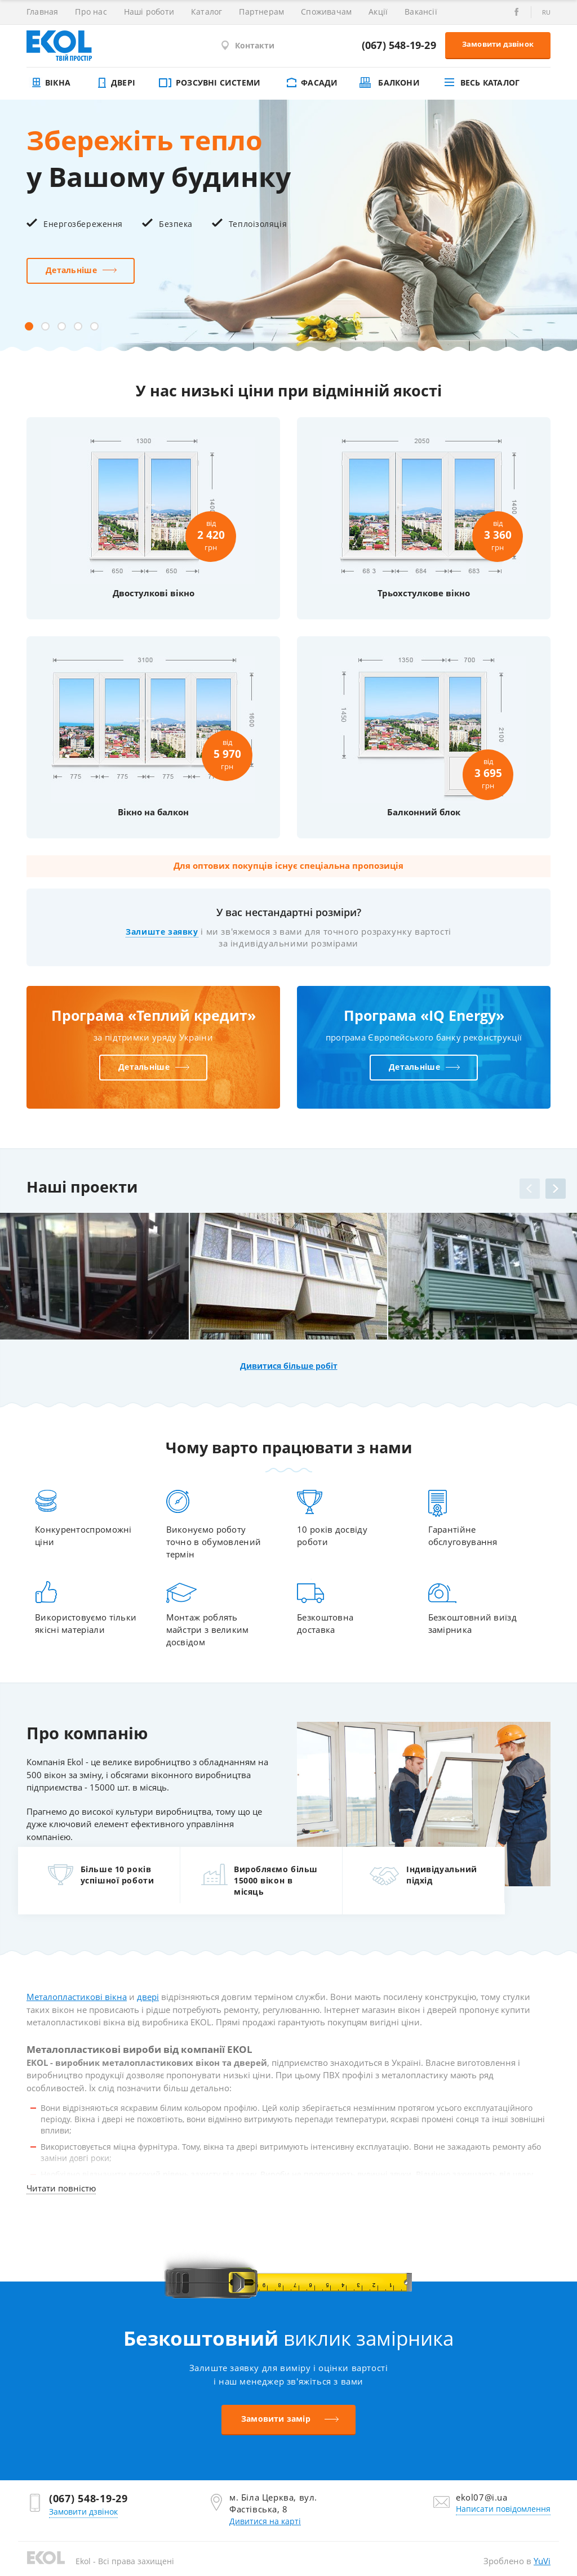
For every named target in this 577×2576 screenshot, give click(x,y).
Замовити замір (275, 2418)
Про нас (90, 11)
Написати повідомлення (503, 2508)
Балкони (389, 82)
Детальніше (71, 270)
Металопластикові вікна (76, 1996)
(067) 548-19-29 (399, 45)
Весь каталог (481, 82)
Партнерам (261, 11)
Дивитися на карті (265, 2521)
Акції (378, 11)
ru (546, 12)
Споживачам (326, 11)
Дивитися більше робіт (289, 1365)
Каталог (206, 11)
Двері (113, 82)
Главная (42, 11)
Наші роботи (149, 11)
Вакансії (421, 11)
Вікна (48, 82)
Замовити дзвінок (498, 44)
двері (148, 1996)
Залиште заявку (162, 931)
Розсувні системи (208, 82)
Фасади (310, 82)
